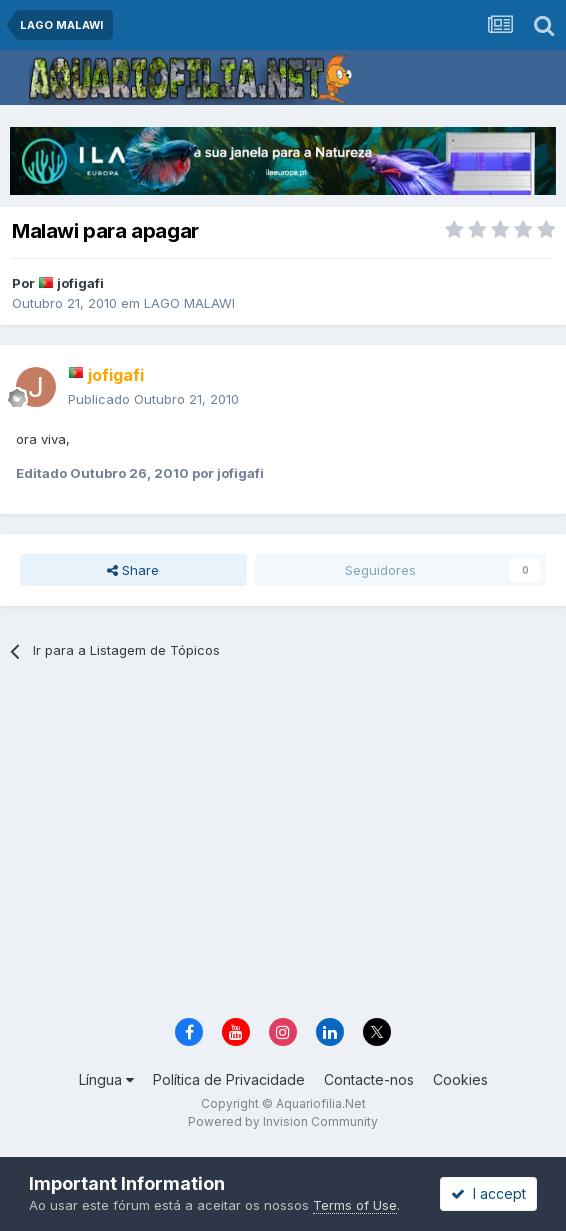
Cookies (460, 1079)
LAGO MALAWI (189, 303)
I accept (488, 1193)
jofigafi (80, 283)
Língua (106, 1079)
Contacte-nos (369, 1079)
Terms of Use (355, 1205)
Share (133, 570)
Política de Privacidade (229, 1079)
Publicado (153, 399)
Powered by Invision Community (283, 1121)
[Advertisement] (297, 846)
